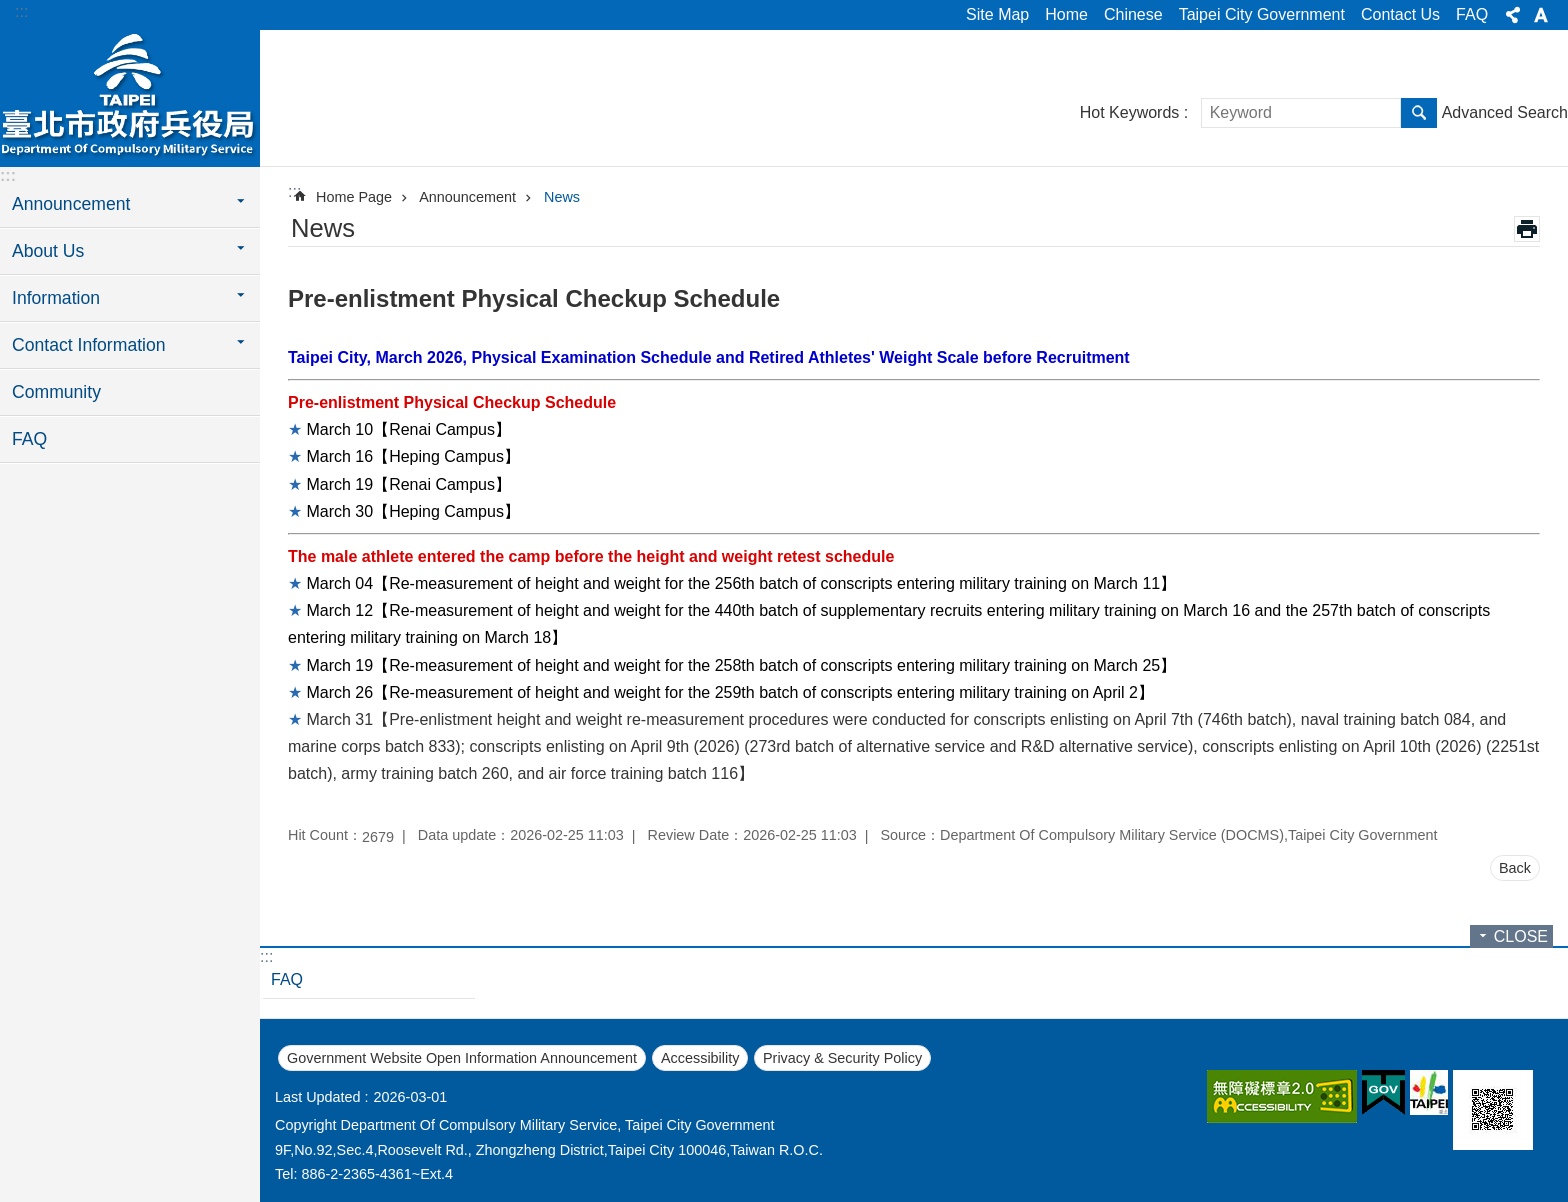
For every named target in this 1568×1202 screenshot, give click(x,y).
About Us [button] (48, 251)
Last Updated (318, 1097)
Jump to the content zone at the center (10, 10)
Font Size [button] (1541, 15)
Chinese (1133, 14)
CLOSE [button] (1521, 936)
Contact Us (1400, 14)
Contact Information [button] (89, 345)
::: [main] (294, 191)
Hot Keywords (1130, 112)
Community (56, 392)
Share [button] (1513, 15)
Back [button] (1515, 868)
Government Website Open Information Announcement (462, 1058)
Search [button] (1419, 113)
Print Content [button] (1527, 229)
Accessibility (700, 1058)
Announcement (467, 197)
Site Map (997, 14)
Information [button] (56, 298)
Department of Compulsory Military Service (130, 97)
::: (21, 11)
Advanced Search (1505, 112)
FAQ (1472, 14)
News (562, 197)
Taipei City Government (1262, 14)
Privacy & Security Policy (842, 1058)
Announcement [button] (71, 204)
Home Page (354, 197)
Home (1066, 14)
